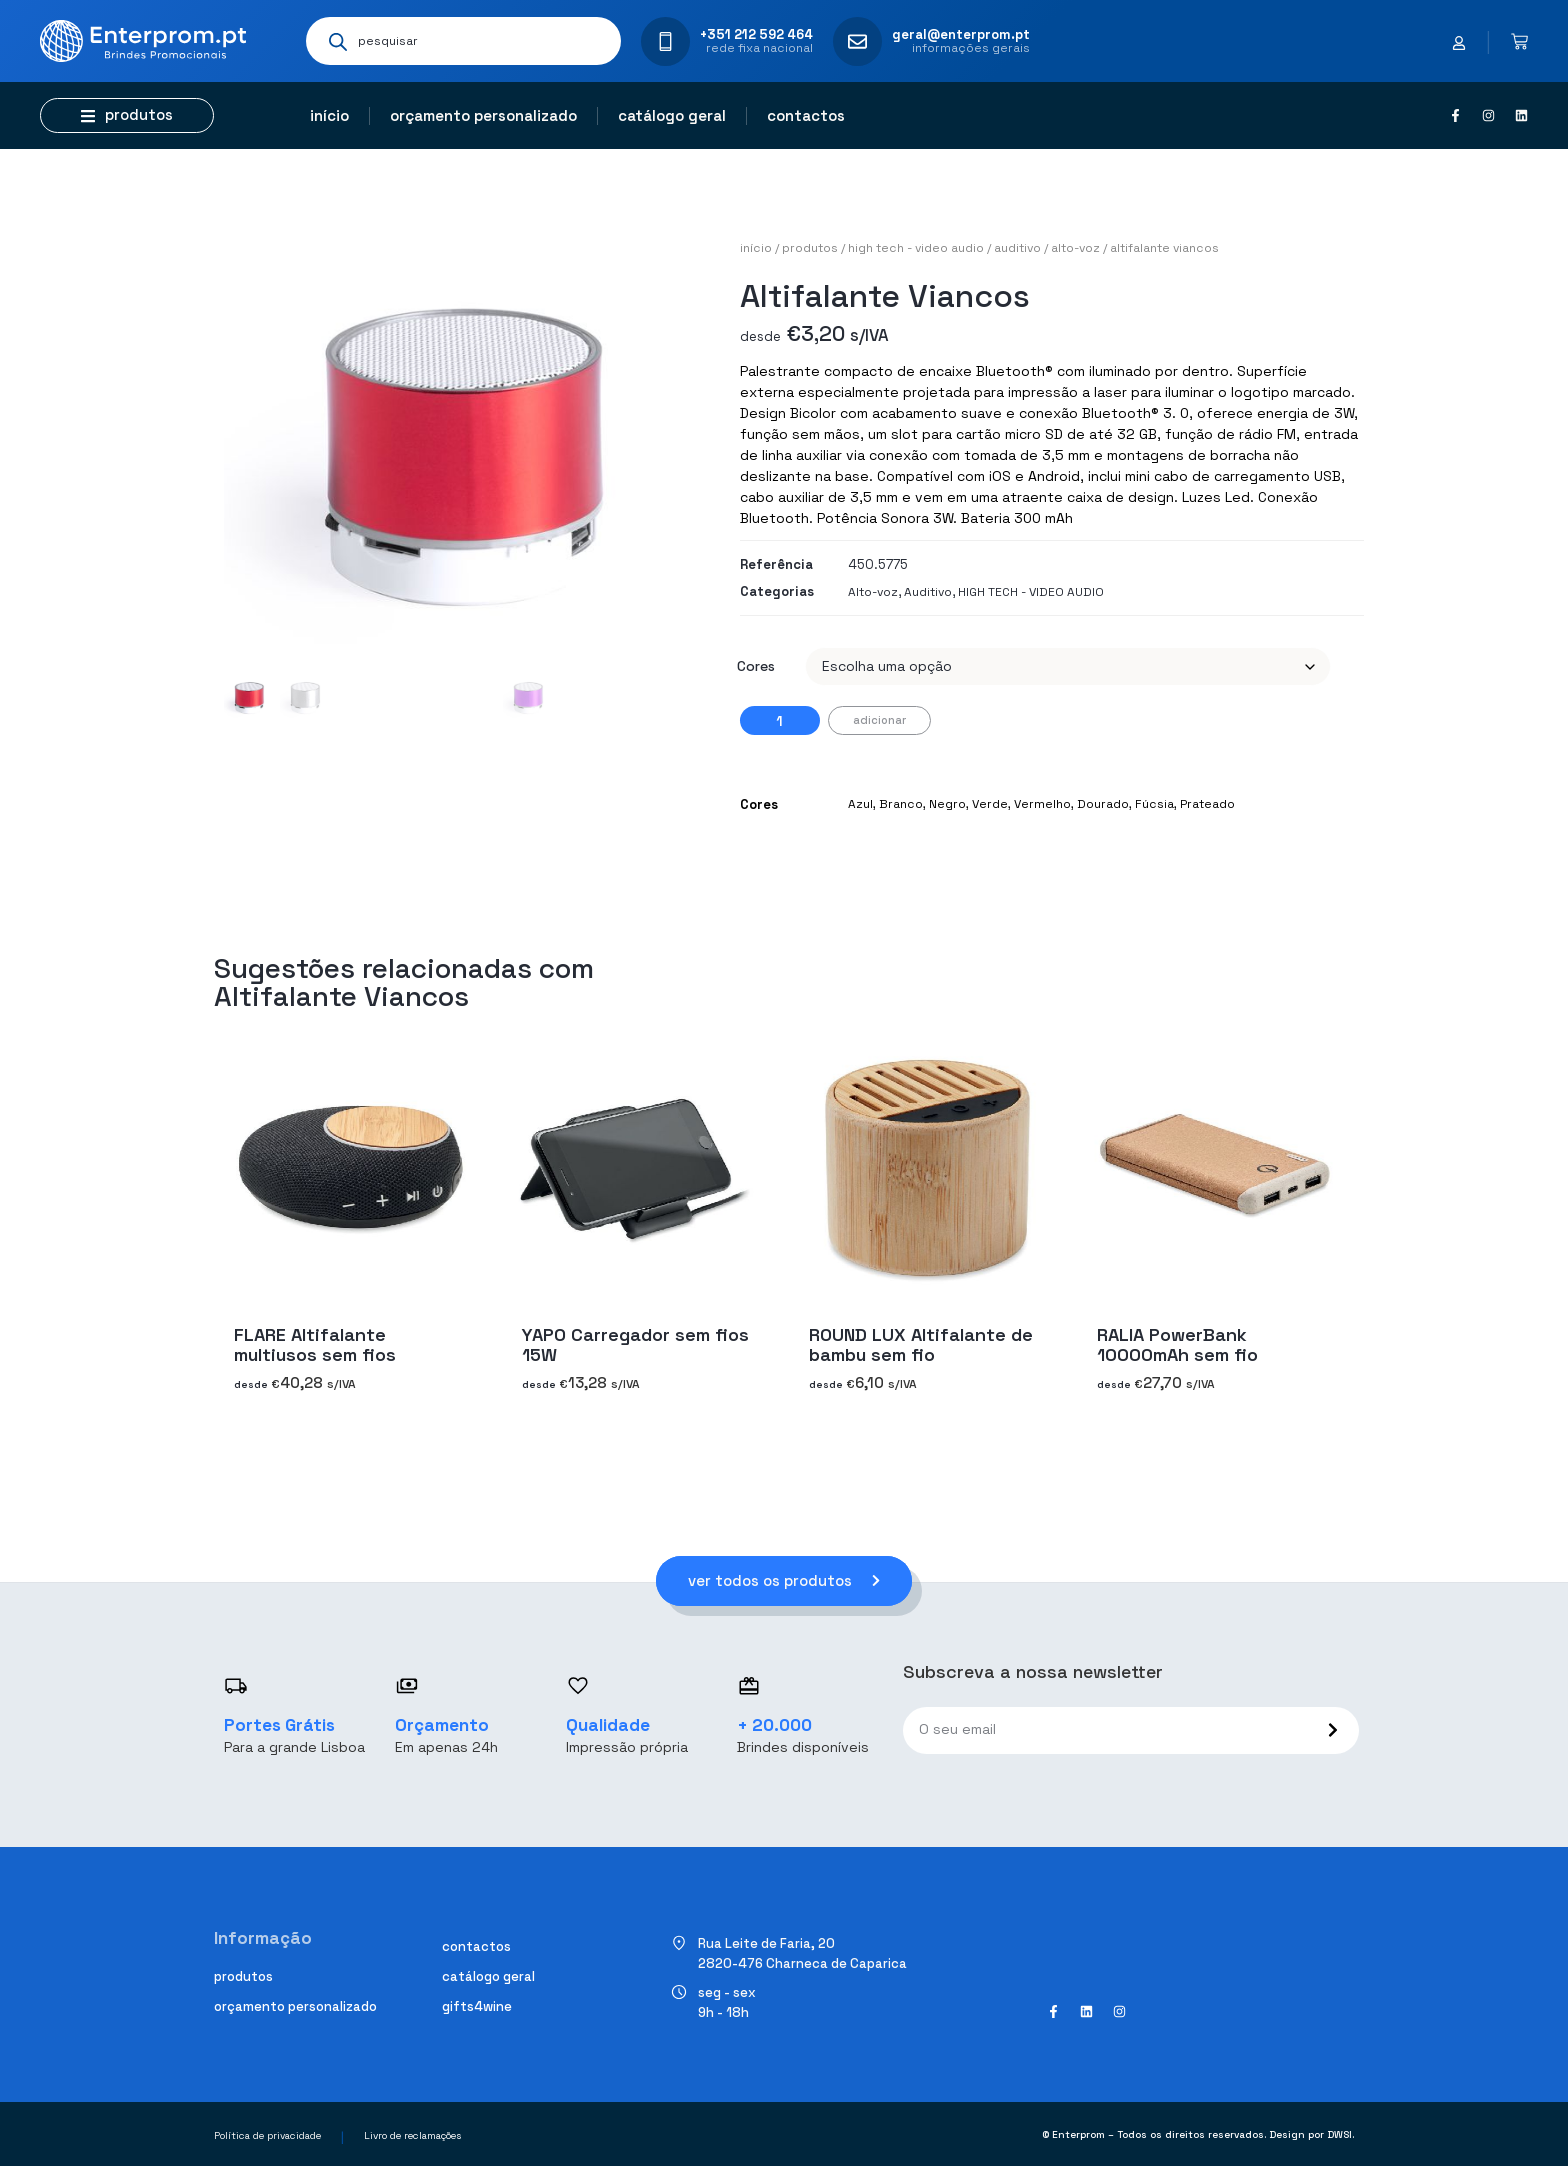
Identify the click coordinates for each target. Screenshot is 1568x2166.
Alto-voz (1075, 248)
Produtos (810, 248)
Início (329, 115)
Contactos (806, 115)
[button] (127, 115)
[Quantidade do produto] (780, 720)
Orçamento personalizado (483, 115)
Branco (901, 804)
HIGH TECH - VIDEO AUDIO (916, 248)
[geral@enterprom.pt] (857, 41)
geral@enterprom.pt (961, 34)
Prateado (1207, 804)
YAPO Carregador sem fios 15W (635, 1344)
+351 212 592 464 (756, 34)
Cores (756, 666)
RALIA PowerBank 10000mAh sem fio (1177, 1344)
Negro (947, 804)
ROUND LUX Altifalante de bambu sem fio (921, 1344)
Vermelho (1042, 804)
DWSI (1339, 2134)
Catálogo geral (672, 115)
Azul (860, 804)
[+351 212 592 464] (665, 41)
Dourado (1103, 804)
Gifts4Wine (477, 2006)
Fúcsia (1154, 804)
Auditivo (1017, 248)
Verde (990, 804)
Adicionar (879, 720)
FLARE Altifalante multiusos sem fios (315, 1344)
